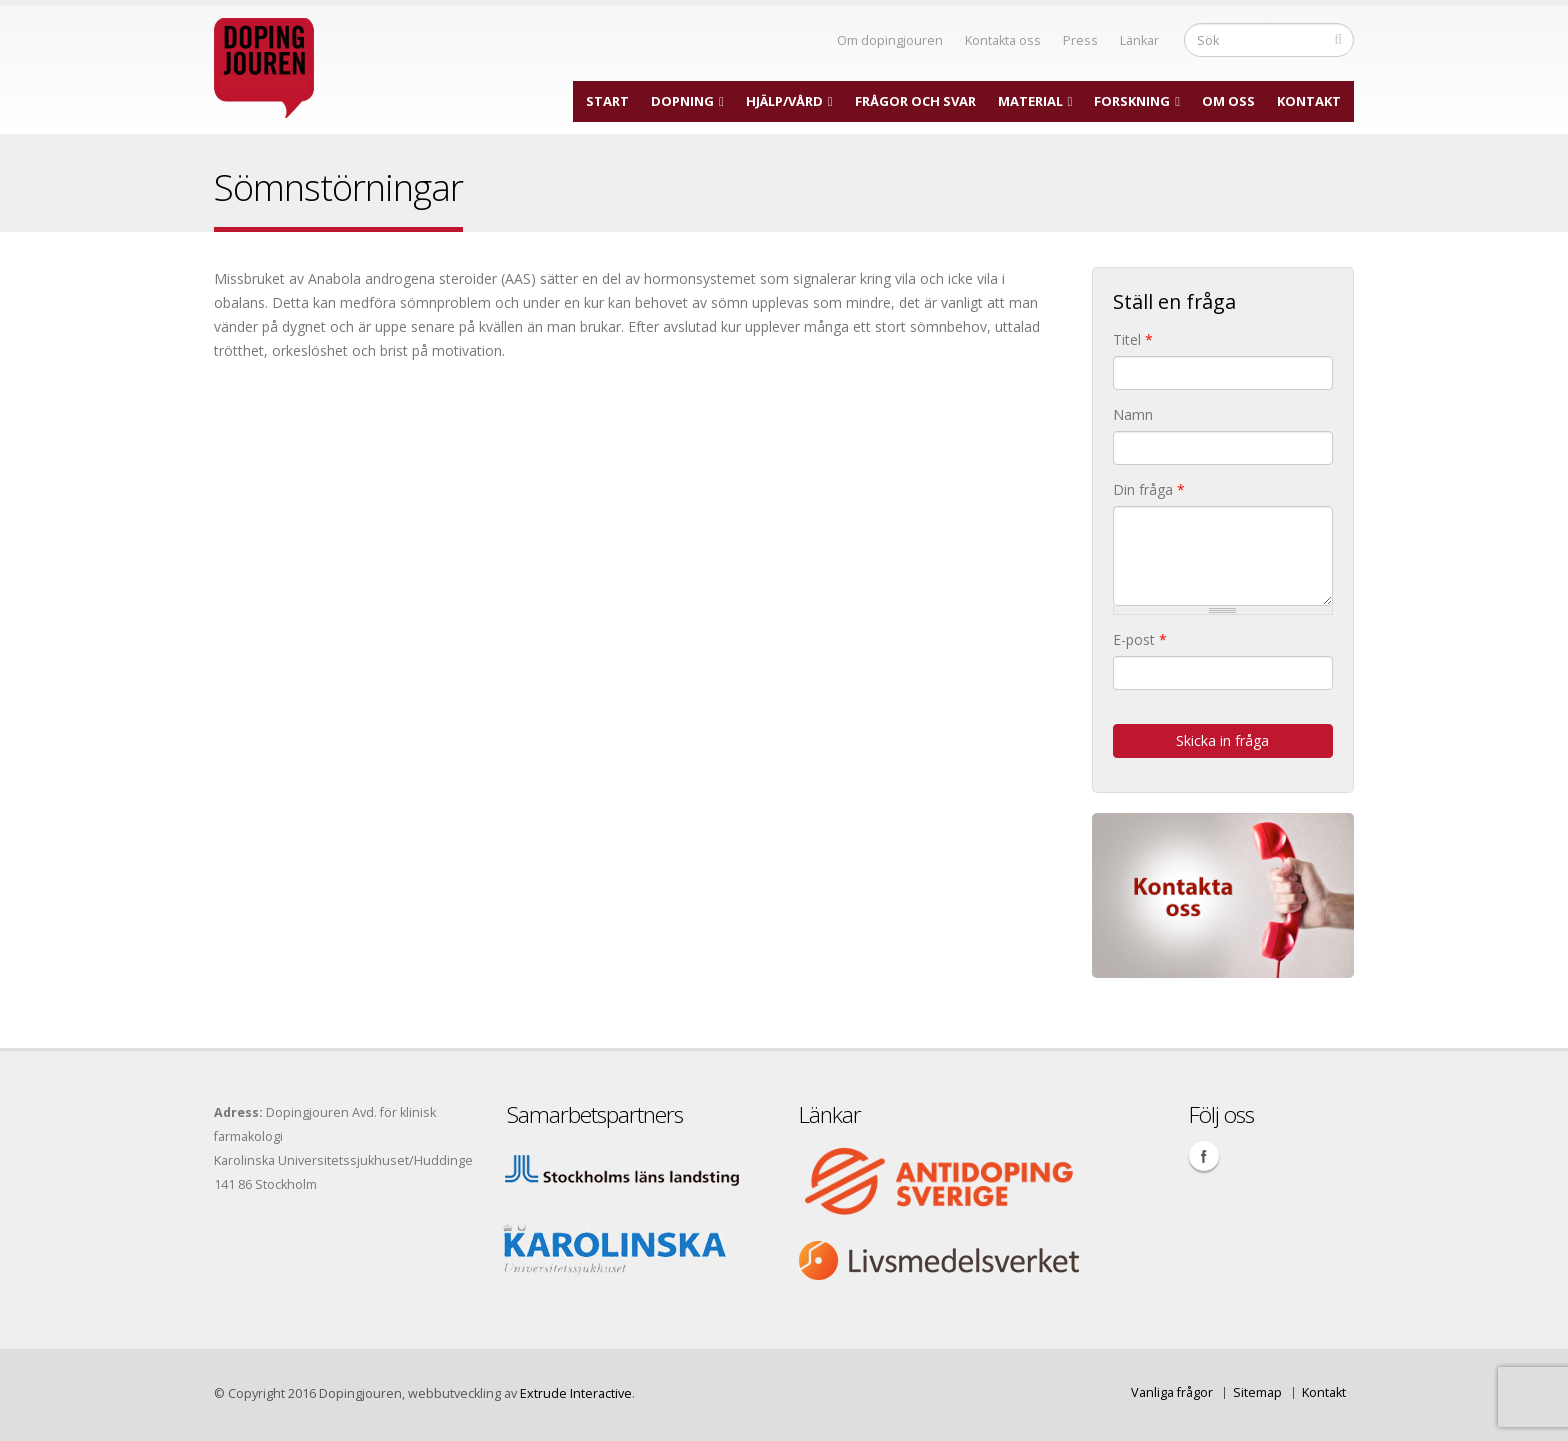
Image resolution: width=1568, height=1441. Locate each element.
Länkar (1139, 40)
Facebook (1204, 1156)
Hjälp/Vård (784, 101)
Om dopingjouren (890, 40)
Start (607, 101)
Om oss (1228, 101)
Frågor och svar (915, 101)
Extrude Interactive (576, 1393)
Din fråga (1149, 489)
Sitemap (1257, 1392)
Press (1080, 40)
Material (1030, 101)
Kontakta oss (1003, 40)
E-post (1140, 639)
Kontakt (1309, 101)
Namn (1133, 414)
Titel (1133, 339)
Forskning (1132, 101)
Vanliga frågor (1172, 1392)
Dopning (682, 101)
